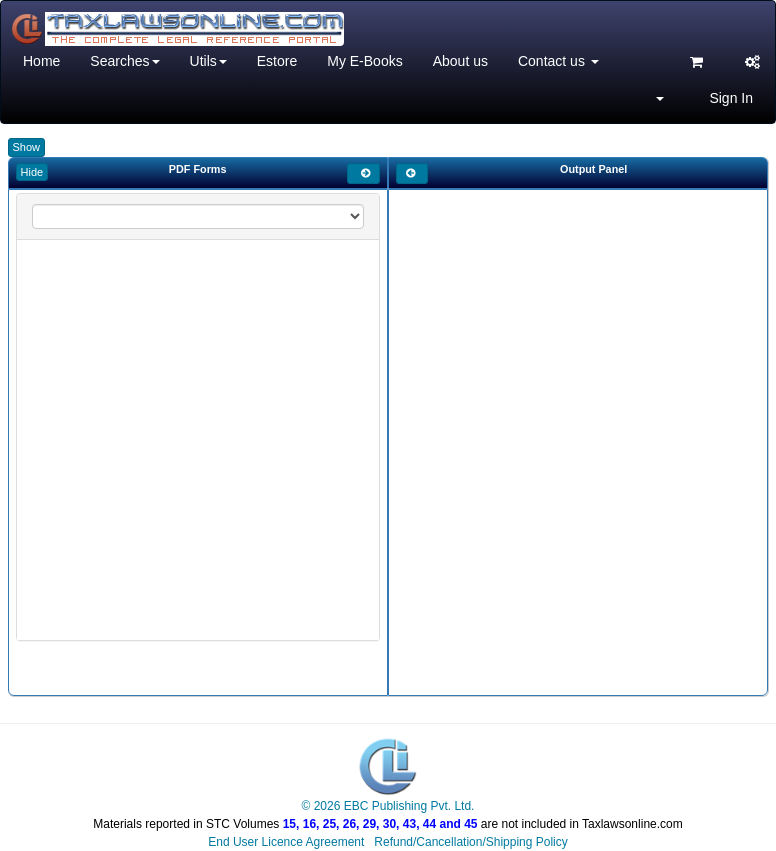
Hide (32, 172)
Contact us (558, 61)
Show (27, 147)
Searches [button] (124, 61)
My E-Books (364, 61)
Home (41, 61)
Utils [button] (208, 61)
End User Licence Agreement (286, 842)
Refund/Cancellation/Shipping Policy (470, 842)
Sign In (731, 98)
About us (460, 61)
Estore (277, 61)
